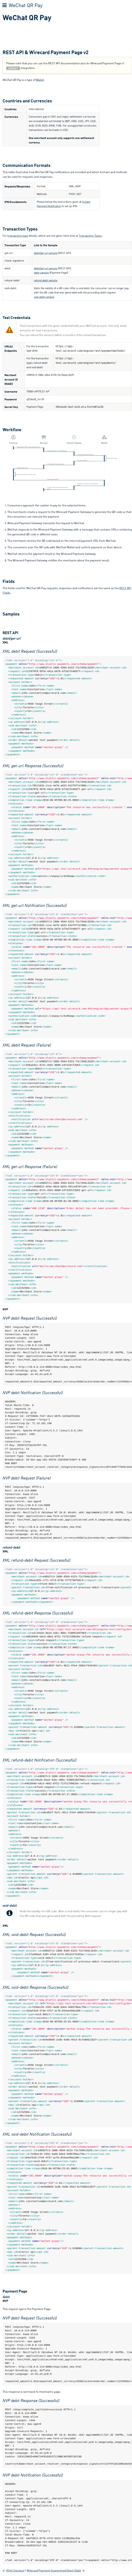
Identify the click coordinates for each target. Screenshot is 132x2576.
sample (45, 253)
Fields (9, 581)
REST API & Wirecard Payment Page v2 (46, 51)
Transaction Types (20, 228)
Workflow (12, 429)
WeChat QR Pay (27, 17)
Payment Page (15, 2290)
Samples (11, 613)
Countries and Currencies (27, 100)
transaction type (17, 235)
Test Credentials (16, 317)
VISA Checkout (15, 2570)
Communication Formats (27, 165)
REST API (10, 632)
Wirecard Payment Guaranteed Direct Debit (54, 2570)
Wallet (40, 79)
